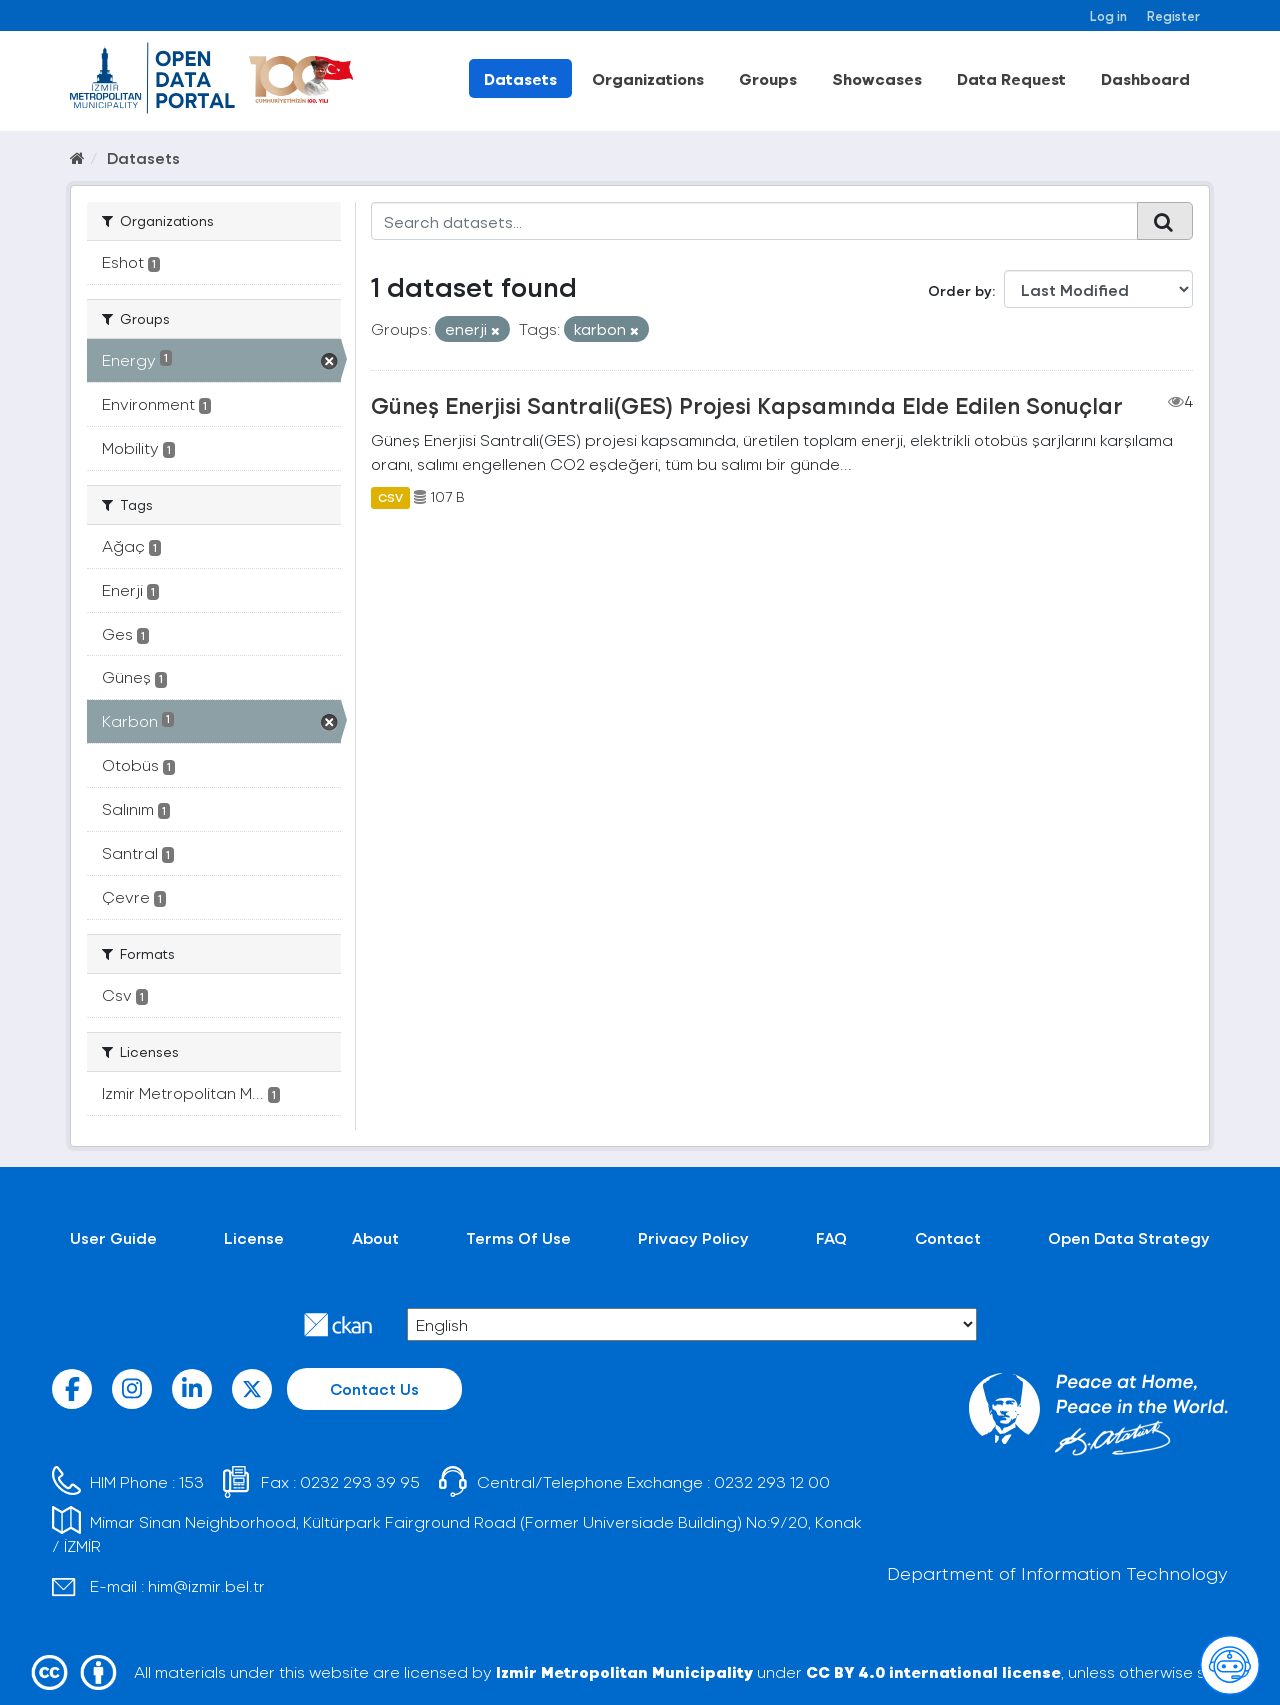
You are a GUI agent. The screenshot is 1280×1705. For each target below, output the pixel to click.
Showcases (877, 78)
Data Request (1011, 78)
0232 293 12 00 (772, 1481)
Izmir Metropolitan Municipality (624, 1671)
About (375, 1237)
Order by (960, 290)
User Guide (113, 1237)
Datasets (520, 78)
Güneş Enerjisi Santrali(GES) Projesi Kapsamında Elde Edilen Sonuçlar (747, 405)
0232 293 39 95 (360, 1481)
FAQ (831, 1237)
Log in (1108, 15)
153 (191, 1481)
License (254, 1237)
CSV (390, 497)
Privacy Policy (693, 1237)
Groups (768, 78)
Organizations (648, 78)
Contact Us (374, 1388)
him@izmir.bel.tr (206, 1585)
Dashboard (1145, 78)
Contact (948, 1237)
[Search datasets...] (754, 221)
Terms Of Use (518, 1237)
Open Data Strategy (1129, 1237)
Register (1173, 15)
